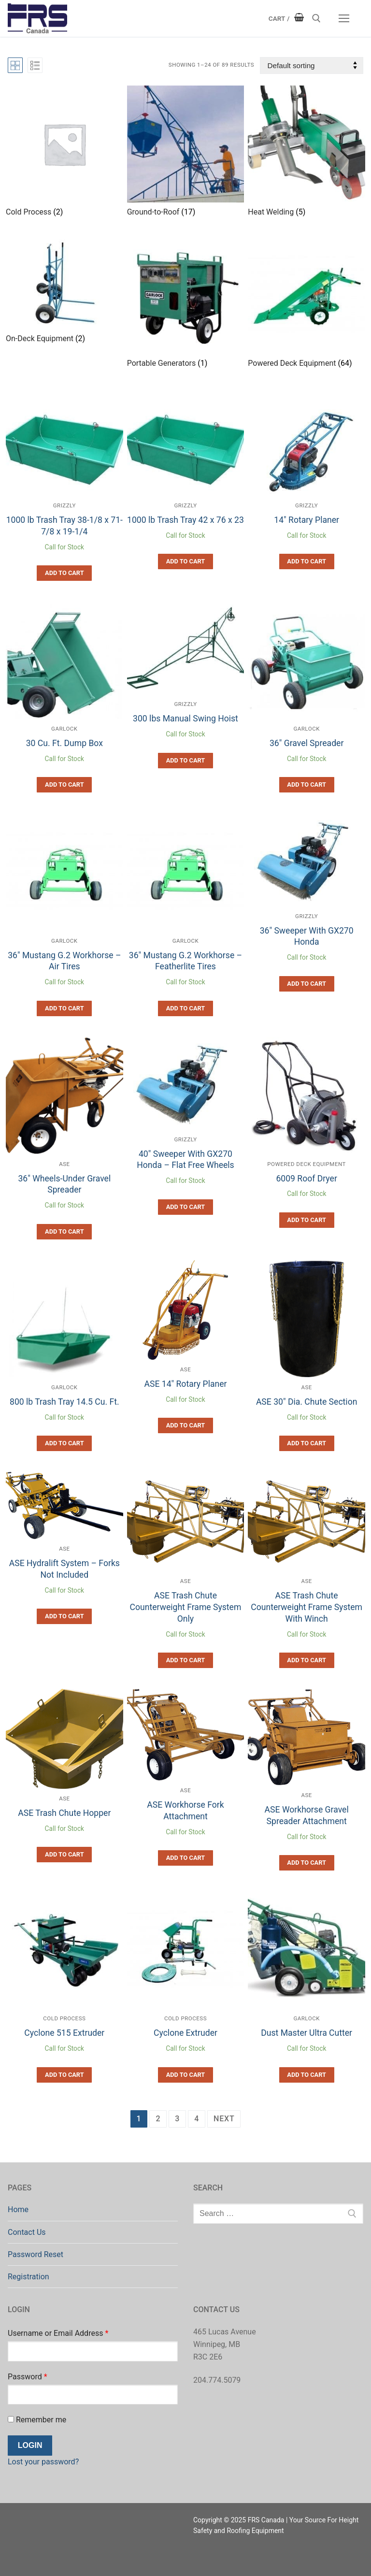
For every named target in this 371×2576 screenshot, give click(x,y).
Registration (28, 2276)
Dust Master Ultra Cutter (306, 2033)
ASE (64, 1164)
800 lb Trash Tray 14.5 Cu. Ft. (64, 1402)
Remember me (37, 2419)
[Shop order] (311, 65)
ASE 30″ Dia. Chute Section (306, 1402)
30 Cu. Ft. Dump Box (64, 743)
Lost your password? (43, 2461)
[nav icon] (343, 18)
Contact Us (27, 2232)
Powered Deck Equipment (306, 1164)
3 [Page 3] (177, 2118)
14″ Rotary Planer (306, 520)
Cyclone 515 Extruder (64, 2033)
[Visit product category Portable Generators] (185, 305)
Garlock (64, 728)
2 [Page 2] (158, 2118)
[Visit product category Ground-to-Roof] (185, 153)
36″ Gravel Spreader (306, 743)
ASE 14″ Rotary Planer (185, 1384)
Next (224, 2118)
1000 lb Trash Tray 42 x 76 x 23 (185, 520)
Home (18, 2209)
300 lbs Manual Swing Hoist (185, 718)
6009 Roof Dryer (306, 1178)
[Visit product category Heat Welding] (306, 153)
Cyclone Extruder (185, 2033)
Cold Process (64, 2018)
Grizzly (64, 505)
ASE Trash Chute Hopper (64, 1813)
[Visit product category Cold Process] (64, 153)
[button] (64, 573)
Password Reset (35, 2254)
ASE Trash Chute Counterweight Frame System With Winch (306, 1607)
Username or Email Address (58, 2333)
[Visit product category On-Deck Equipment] (64, 292)
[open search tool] (316, 18)
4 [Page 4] (196, 2118)
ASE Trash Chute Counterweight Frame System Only (186, 1607)
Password (27, 2376)
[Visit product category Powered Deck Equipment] (306, 305)
